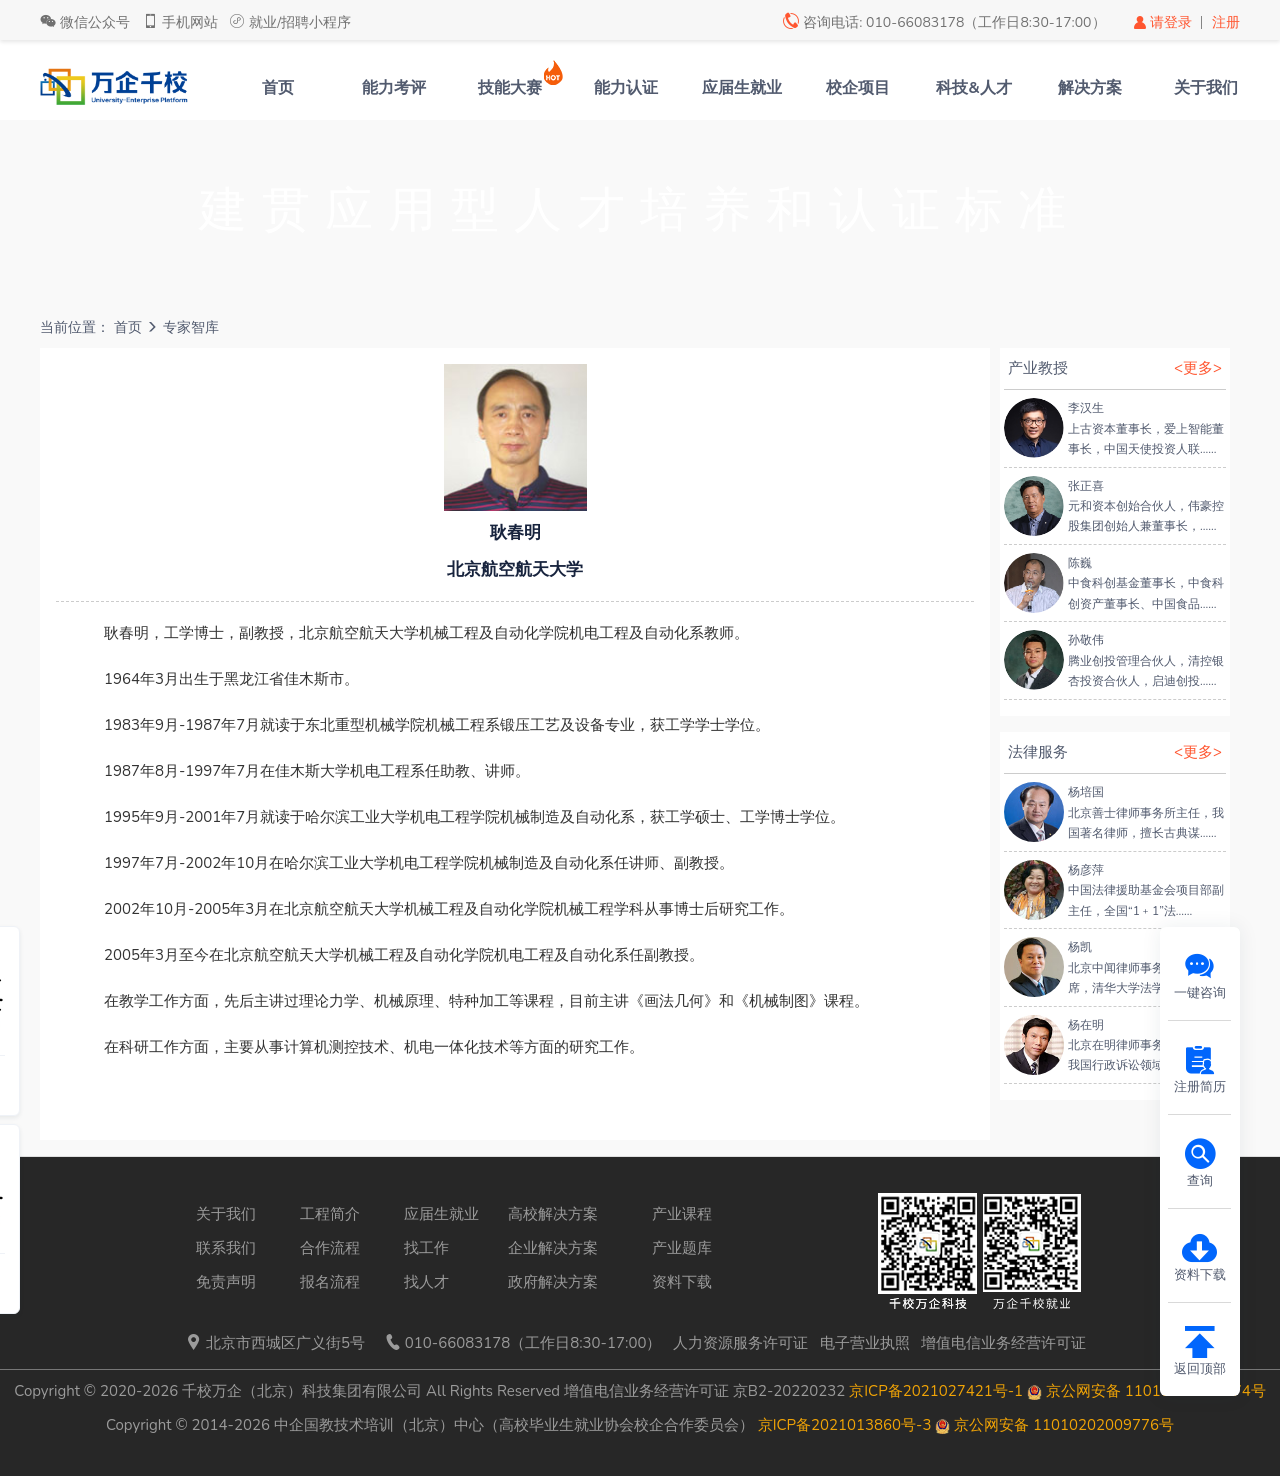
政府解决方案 (553, 1282)
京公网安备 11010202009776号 (1054, 1425)
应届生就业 (742, 88)
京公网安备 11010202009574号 (1146, 1391)
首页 (278, 88)
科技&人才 (974, 88)
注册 (1226, 22)
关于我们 (1206, 88)
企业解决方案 (553, 1248)
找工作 (426, 1248)
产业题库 (682, 1248)
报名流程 (330, 1282)
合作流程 (330, 1248)
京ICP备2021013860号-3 (845, 1425)
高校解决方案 (553, 1214)
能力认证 (626, 88)
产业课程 (682, 1214)
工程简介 (330, 1214)
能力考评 (394, 88)
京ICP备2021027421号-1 (936, 1391)
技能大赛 (510, 88)
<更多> (1198, 368)
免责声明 (226, 1282)
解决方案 (1090, 88)
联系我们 (226, 1248)
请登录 (1164, 22)
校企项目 (858, 88)
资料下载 (682, 1282)
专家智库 (191, 327)
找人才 (426, 1282)
